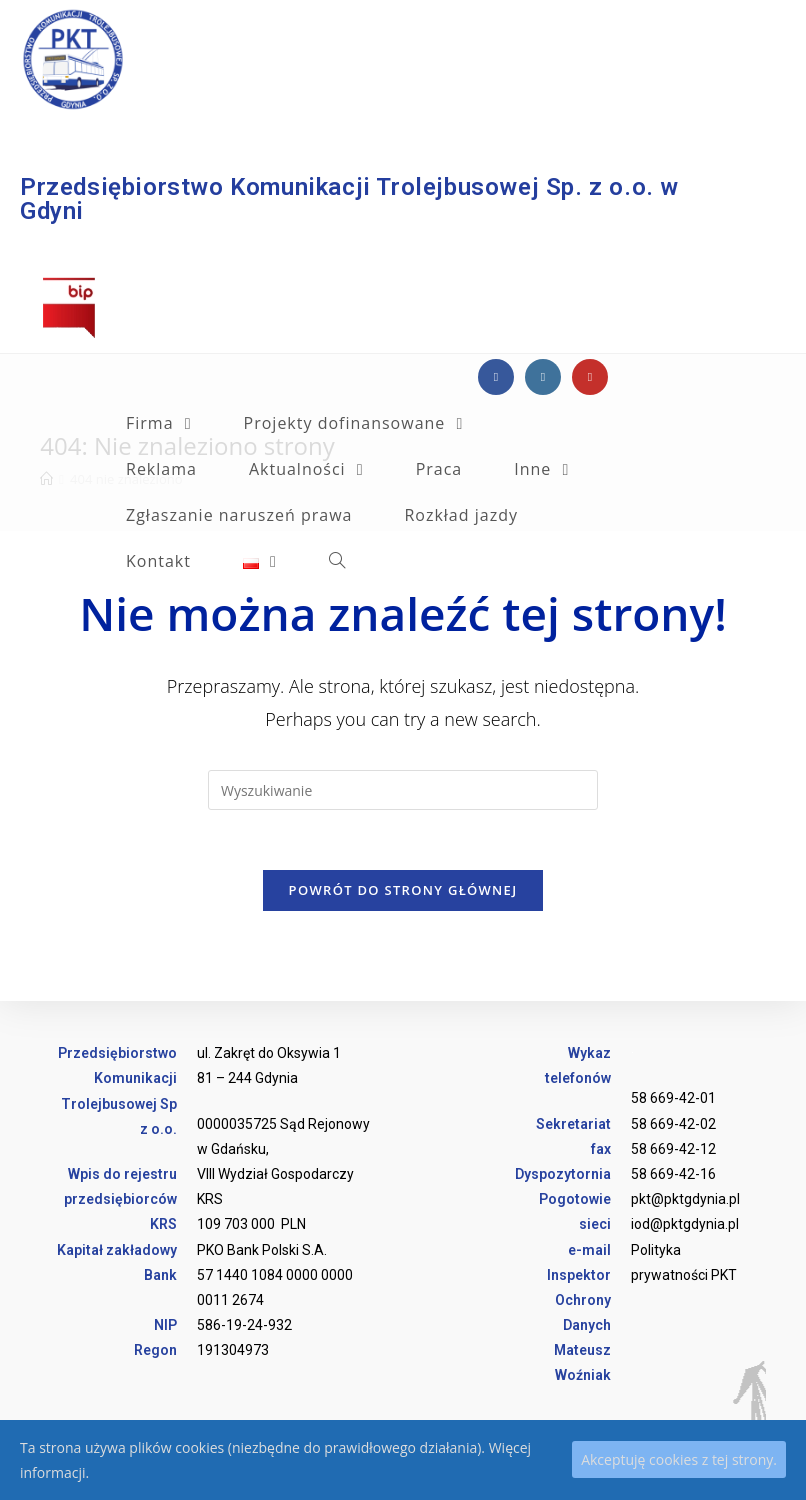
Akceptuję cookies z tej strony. (679, 1459)
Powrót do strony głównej (403, 890)
